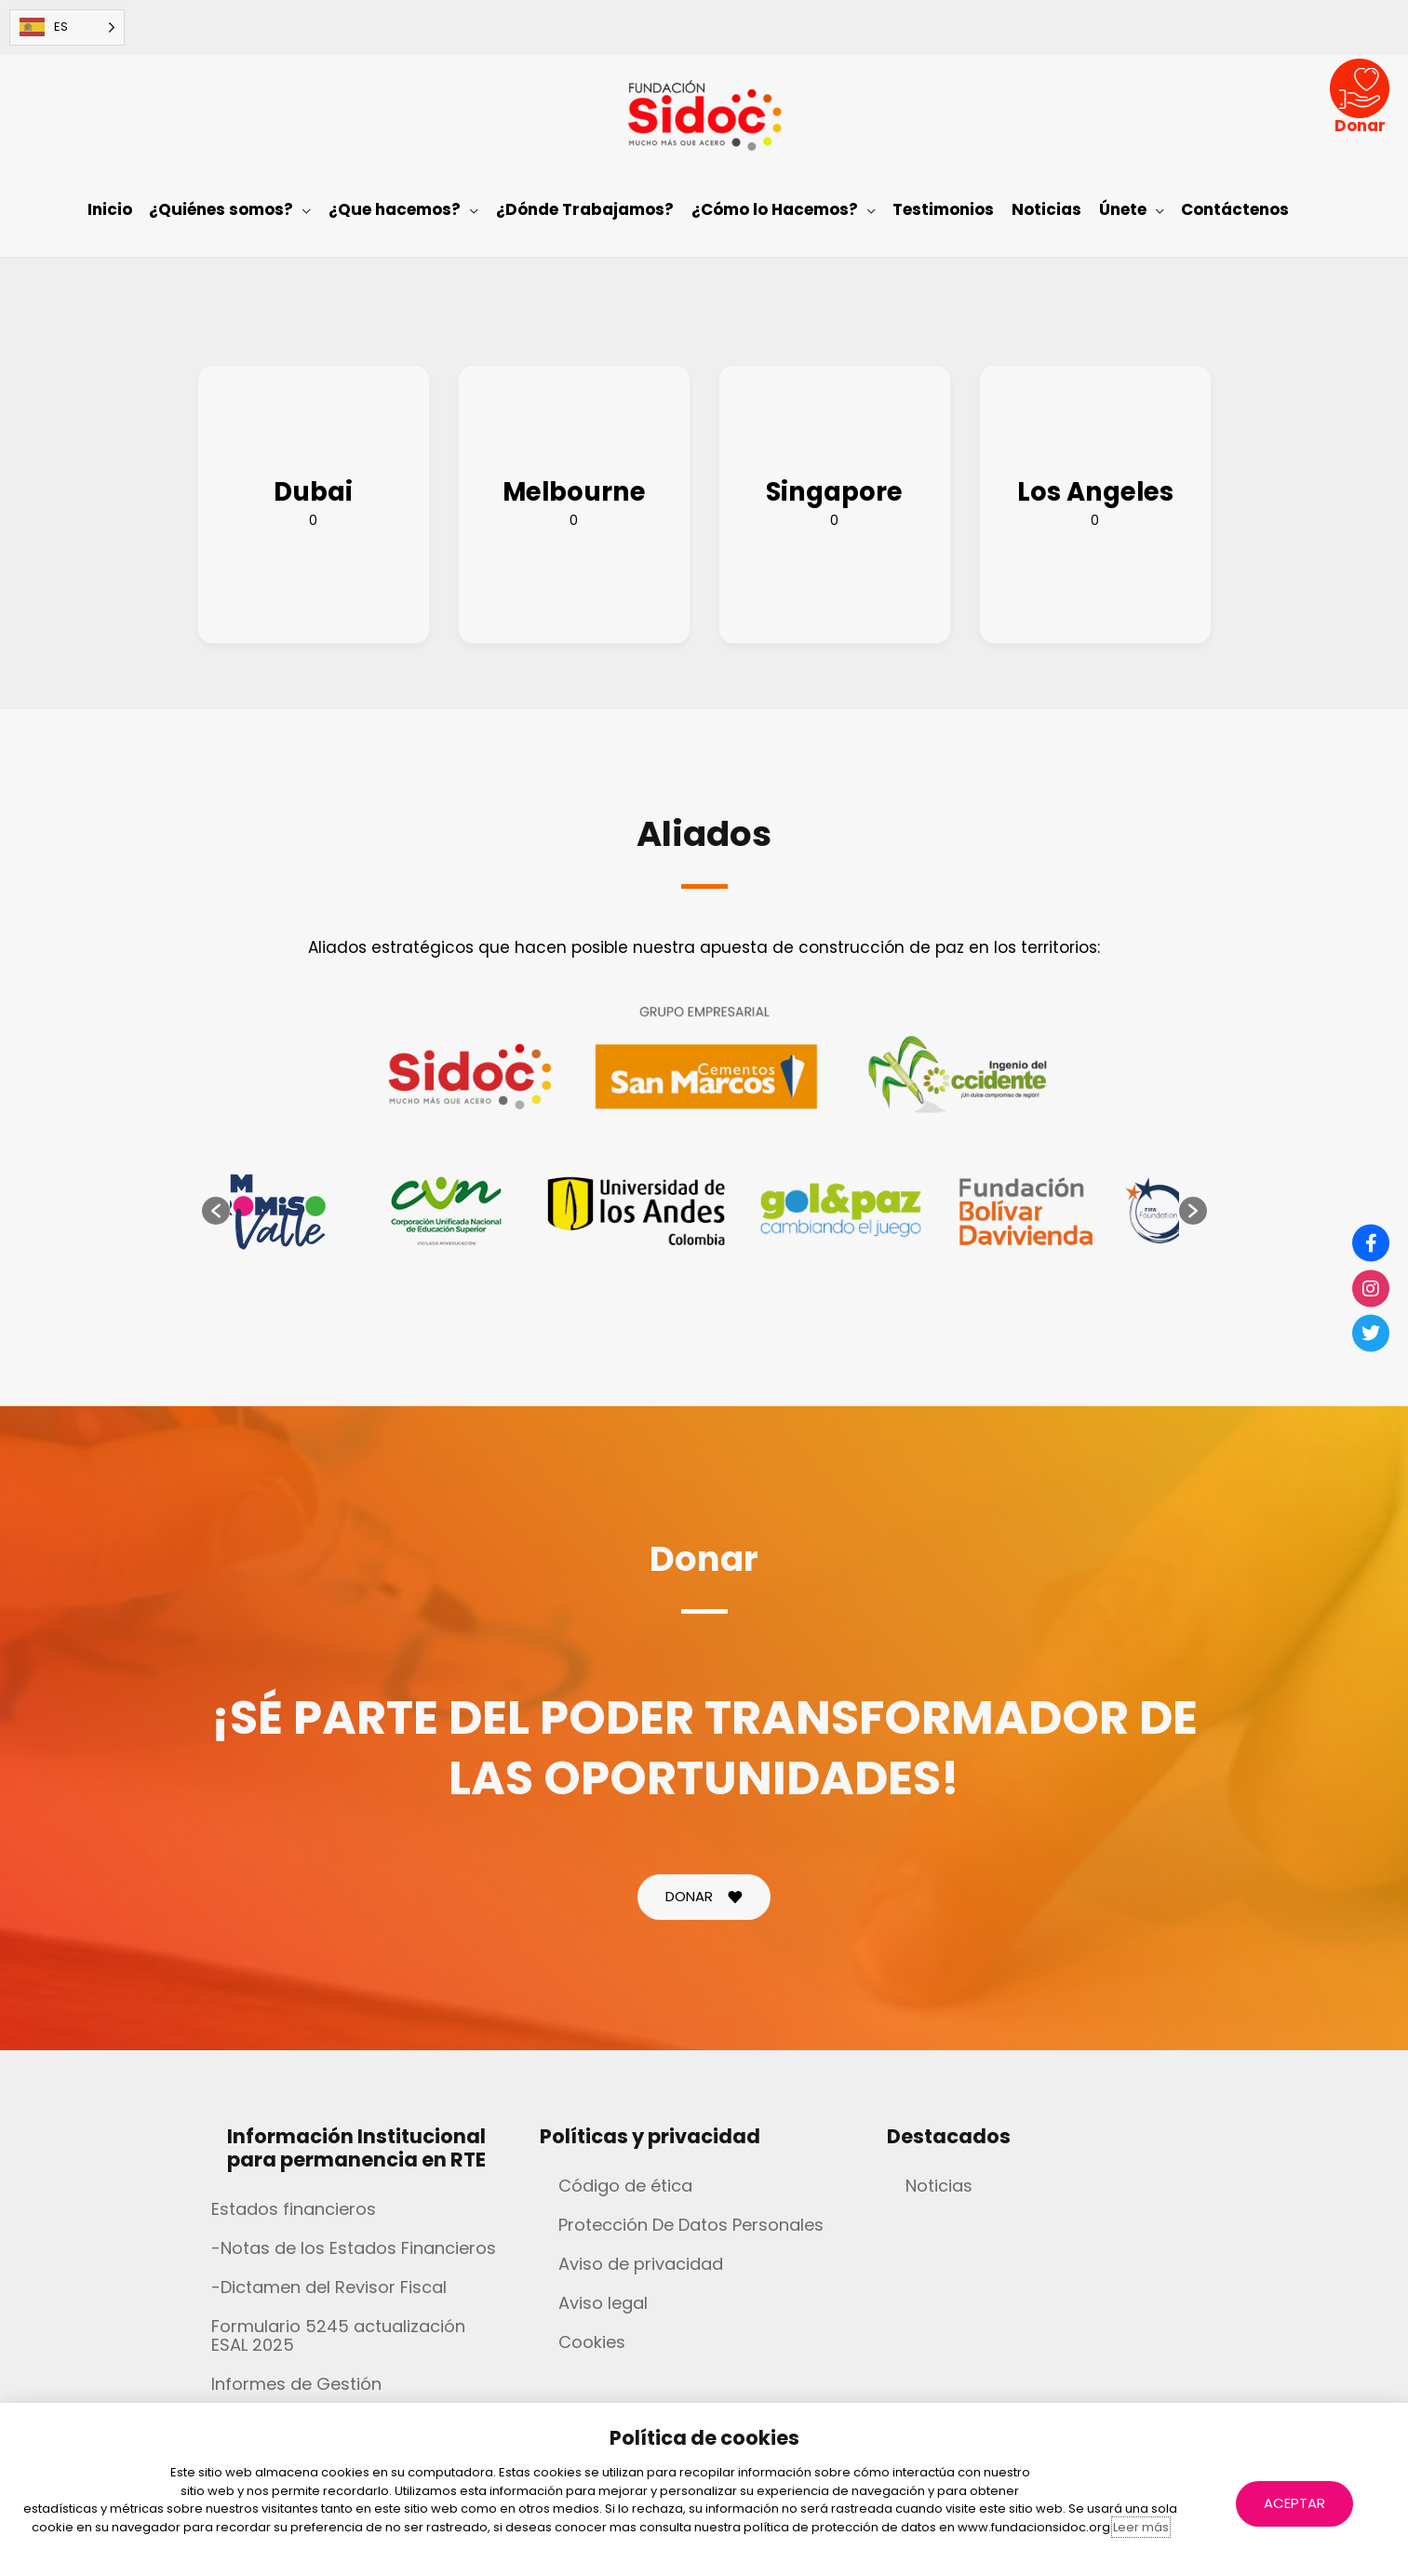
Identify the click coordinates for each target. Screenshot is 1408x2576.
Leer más (1141, 2527)
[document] (704, 1288)
